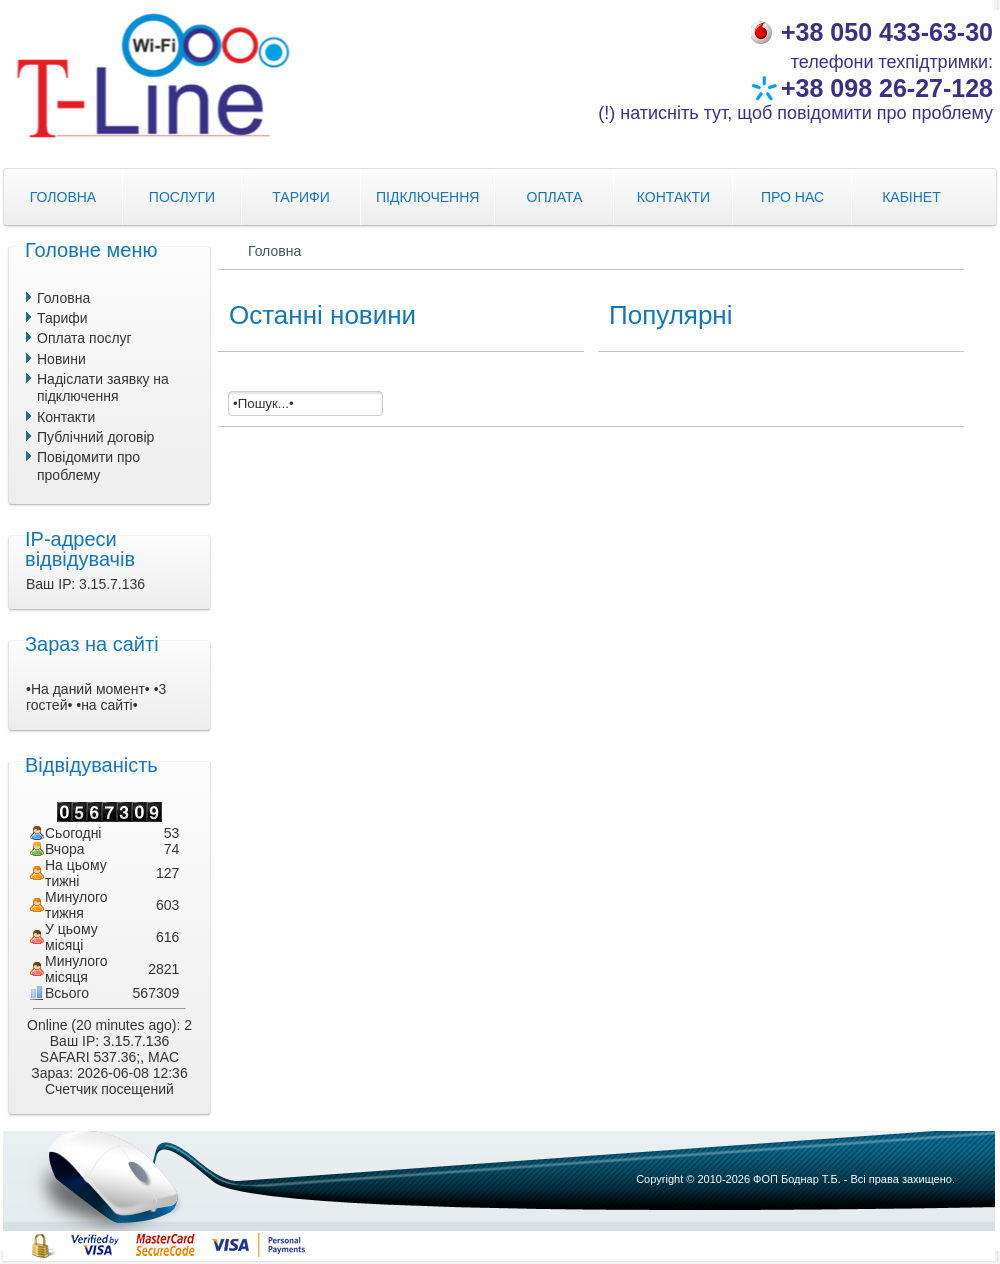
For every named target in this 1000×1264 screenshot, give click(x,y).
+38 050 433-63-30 (887, 32)
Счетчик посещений (109, 1089)
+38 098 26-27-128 (887, 88)
